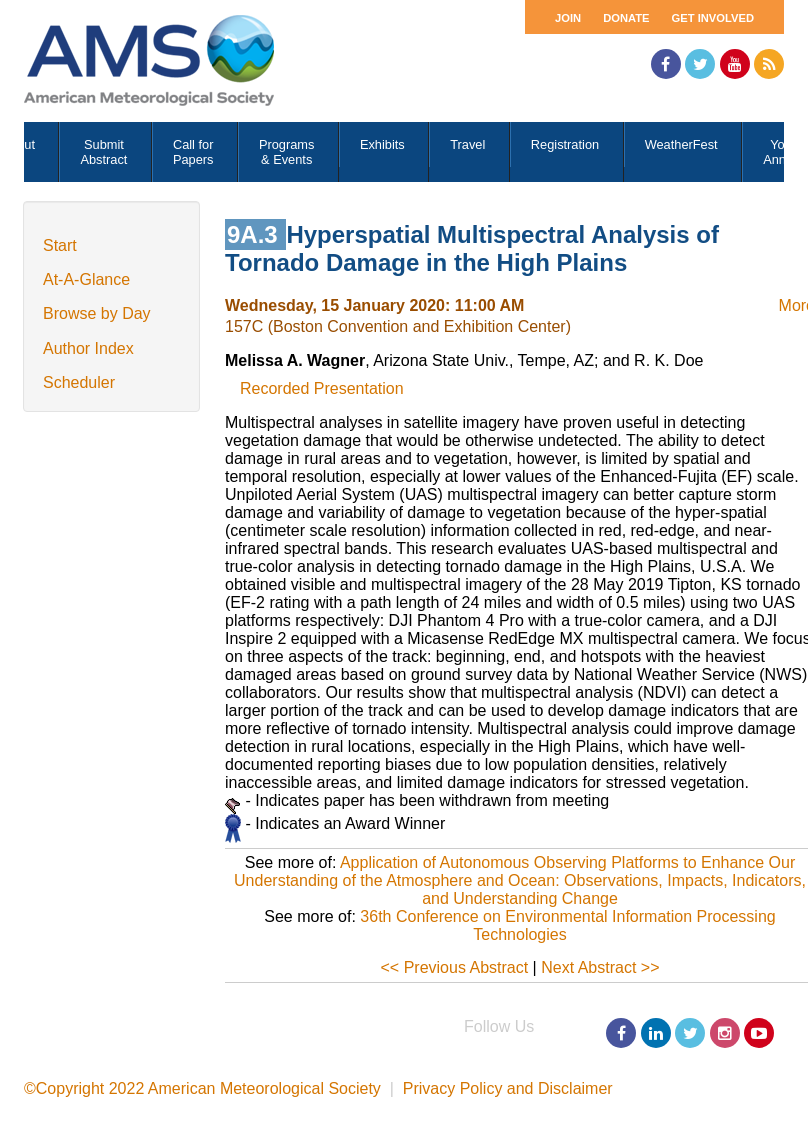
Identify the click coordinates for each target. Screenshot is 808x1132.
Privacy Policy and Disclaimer (508, 1088)
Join (568, 18)
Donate (626, 18)
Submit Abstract (103, 152)
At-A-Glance (86, 279)
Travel (467, 144)
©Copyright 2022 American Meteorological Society (202, 1088)
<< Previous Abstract (455, 967)
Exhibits (382, 144)
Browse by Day (97, 313)
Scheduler (79, 382)
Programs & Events (286, 152)
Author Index (88, 348)
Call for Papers (193, 152)
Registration (565, 144)
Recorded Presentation (322, 388)
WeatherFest (681, 144)
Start (60, 245)
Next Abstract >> (600, 967)
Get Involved (713, 18)
